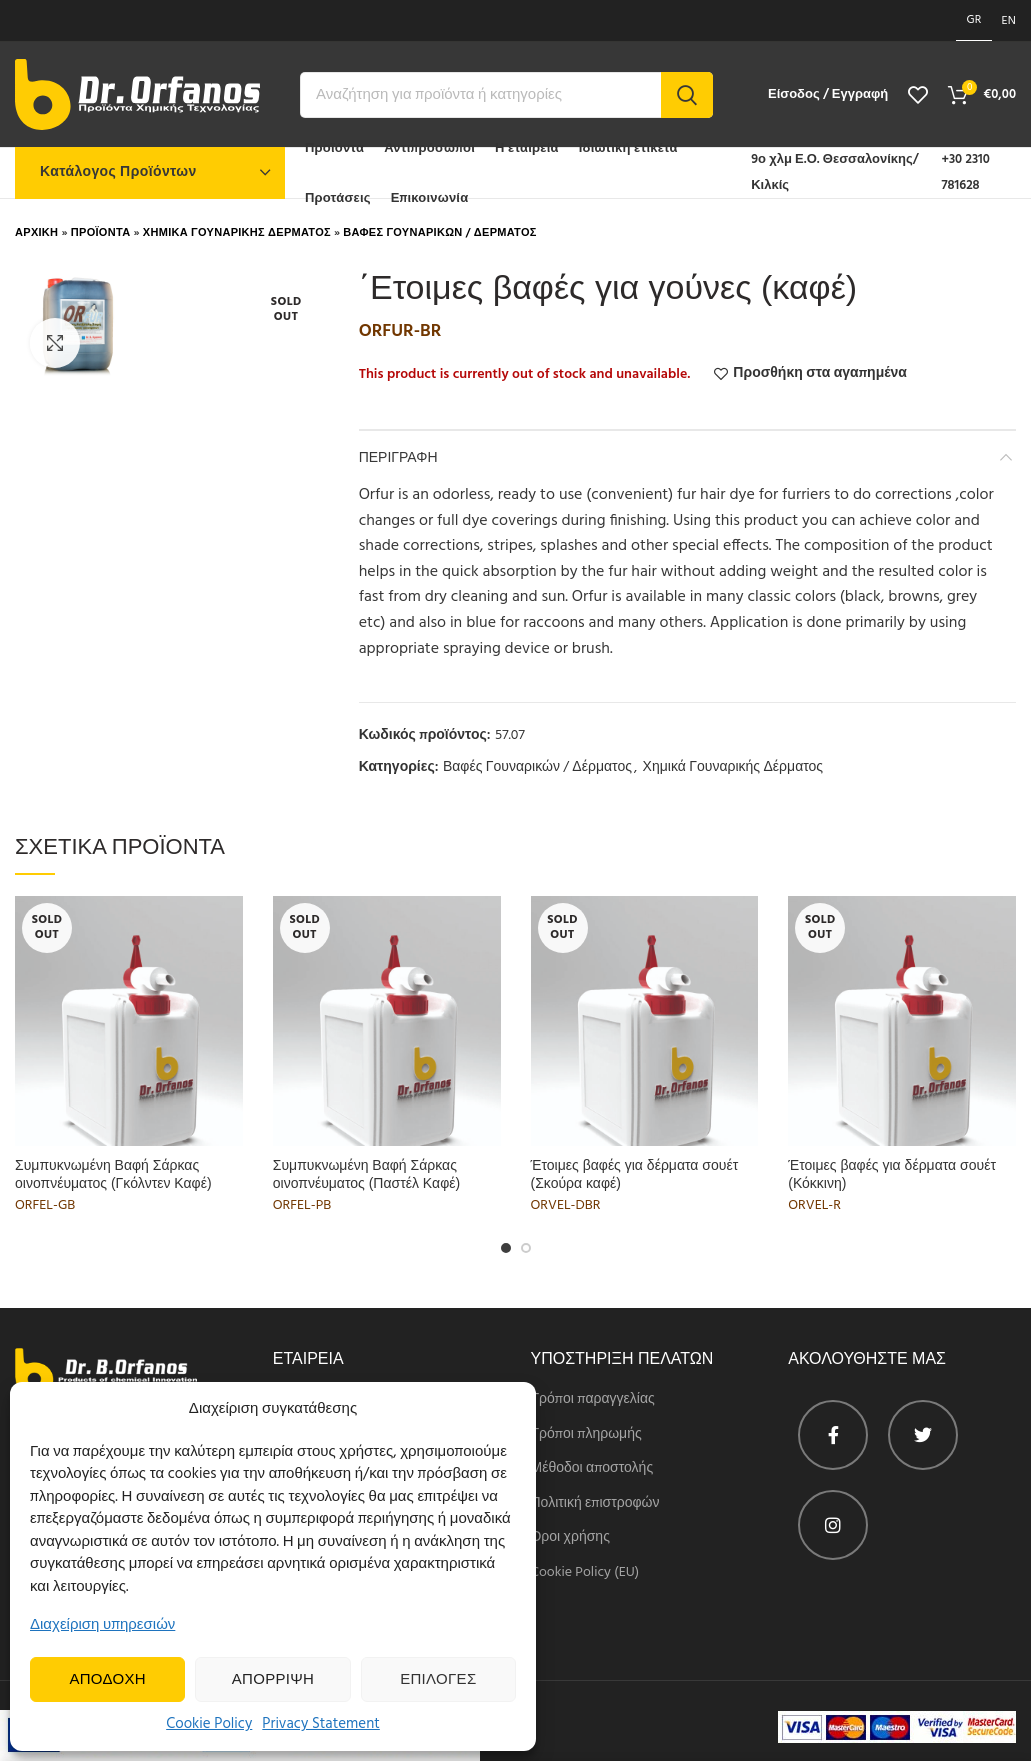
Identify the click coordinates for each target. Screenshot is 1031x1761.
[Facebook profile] (833, 1435)
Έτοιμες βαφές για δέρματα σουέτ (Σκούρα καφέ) (635, 1174)
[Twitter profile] (923, 1435)
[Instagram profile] (833, 1525)
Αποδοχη (107, 1680)
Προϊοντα (101, 233)
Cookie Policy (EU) (585, 1573)
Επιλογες (438, 1680)
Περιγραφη (398, 457)
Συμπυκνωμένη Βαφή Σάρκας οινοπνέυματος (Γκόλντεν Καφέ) (113, 1174)
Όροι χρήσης (570, 1538)
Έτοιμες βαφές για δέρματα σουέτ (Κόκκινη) (892, 1174)
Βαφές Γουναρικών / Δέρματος (537, 768)
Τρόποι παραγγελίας (593, 1400)
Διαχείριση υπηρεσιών (102, 1625)
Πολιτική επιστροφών (595, 1504)
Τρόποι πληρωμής (586, 1435)
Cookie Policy (209, 1724)
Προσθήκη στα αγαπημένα (820, 374)
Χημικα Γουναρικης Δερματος (237, 233)
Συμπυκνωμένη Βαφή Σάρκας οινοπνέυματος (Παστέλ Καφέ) (366, 1174)
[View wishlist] (918, 95)
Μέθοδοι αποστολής (592, 1469)
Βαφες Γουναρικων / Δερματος (439, 233)
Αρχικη (36, 233)
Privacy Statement (321, 1724)
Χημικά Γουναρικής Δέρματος (733, 768)
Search (687, 95)
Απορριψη (273, 1680)
